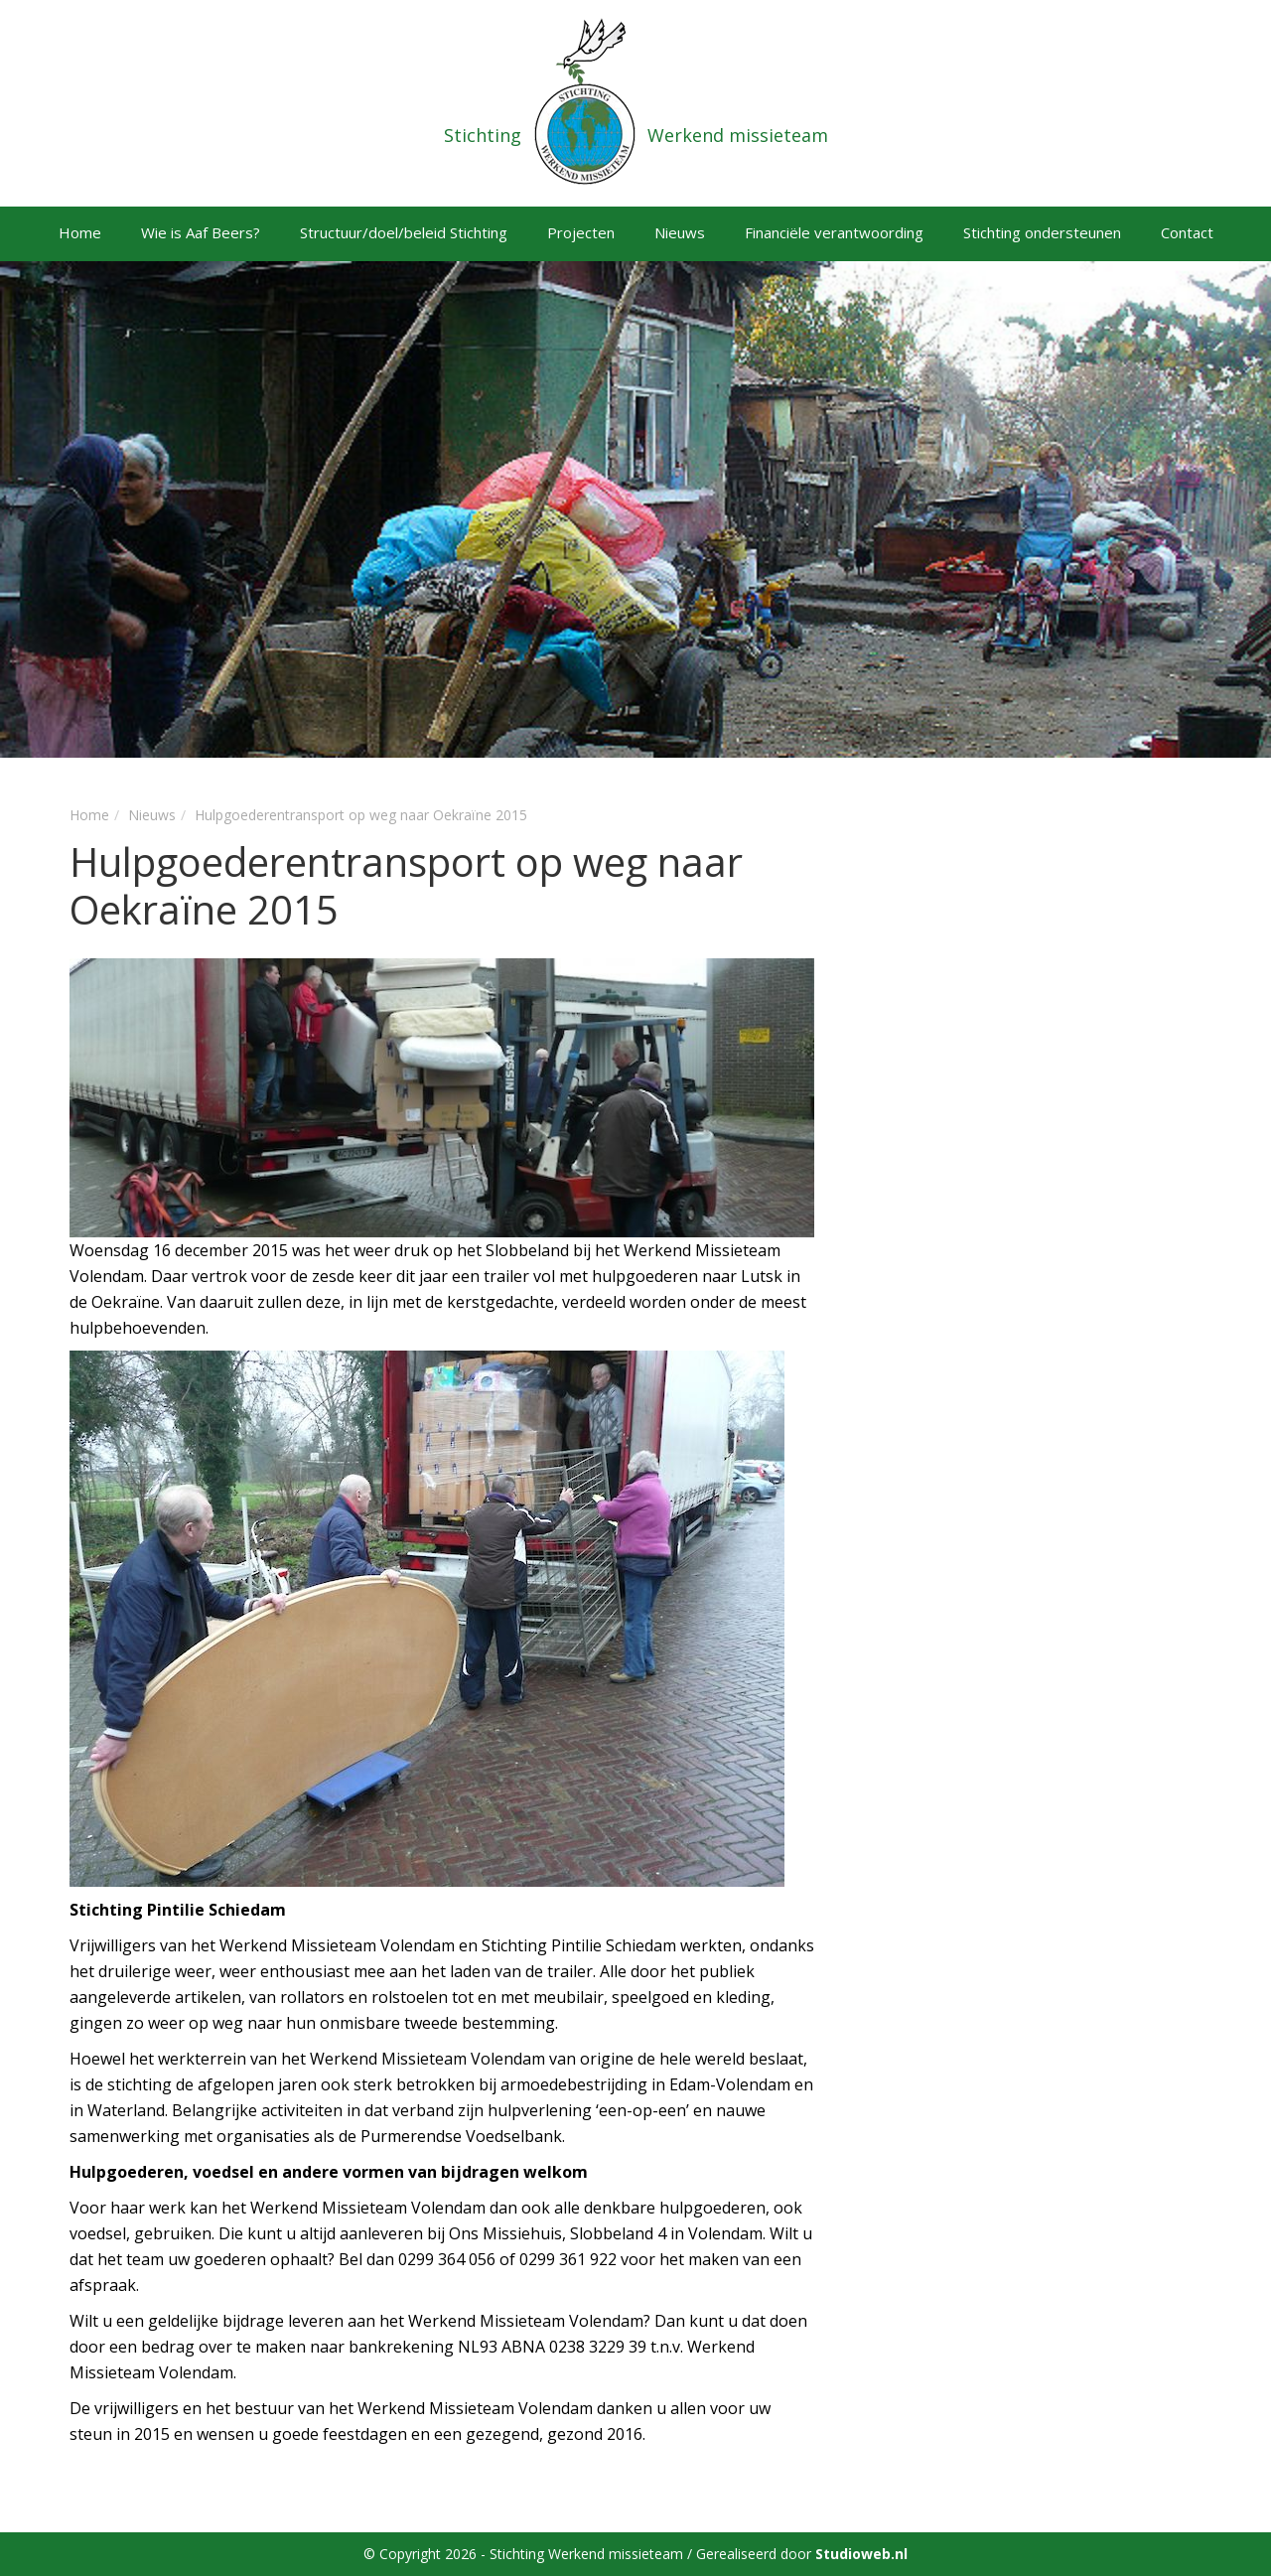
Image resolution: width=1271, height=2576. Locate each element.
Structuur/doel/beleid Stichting (403, 232)
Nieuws (679, 232)
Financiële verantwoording (834, 232)
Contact (1187, 232)
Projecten (581, 232)
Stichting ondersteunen (1042, 232)
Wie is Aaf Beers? (200, 232)
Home (80, 232)
